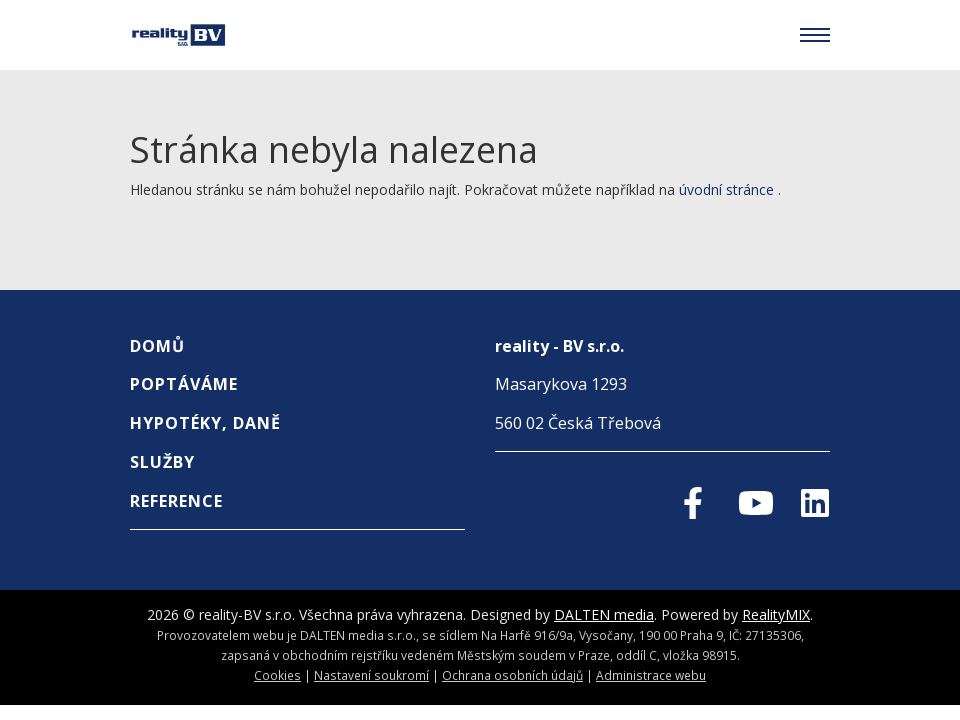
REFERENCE (176, 501)
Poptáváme (184, 384)
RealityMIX (776, 614)
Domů (157, 346)
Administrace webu (651, 675)
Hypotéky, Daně (205, 423)
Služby (162, 462)
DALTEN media (604, 614)
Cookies (277, 675)
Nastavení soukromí (371, 675)
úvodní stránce (726, 189)
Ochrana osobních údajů (512, 675)
